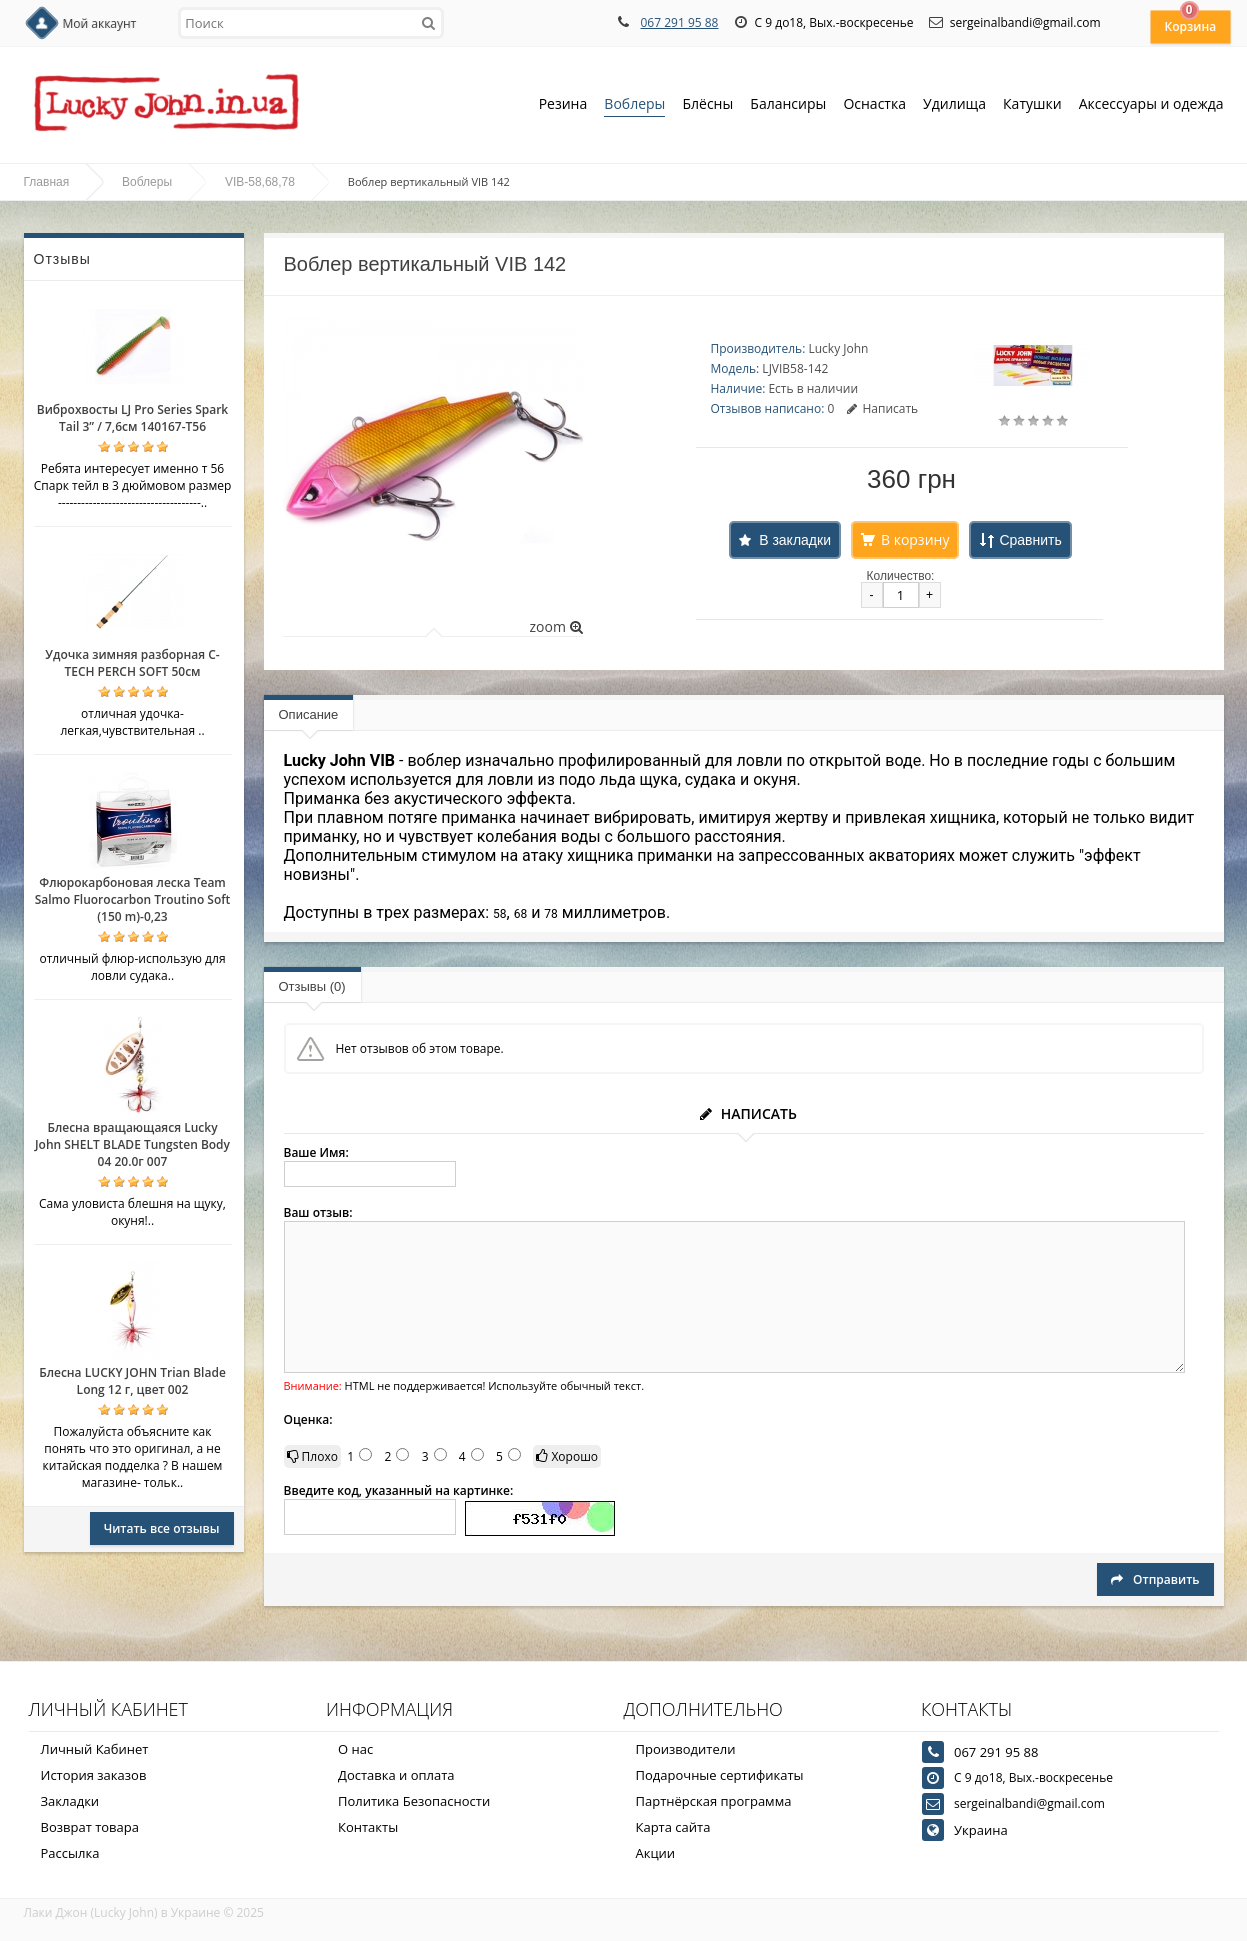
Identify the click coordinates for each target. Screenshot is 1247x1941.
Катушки (1032, 105)
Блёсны (707, 105)
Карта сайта (673, 1827)
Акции (656, 1853)
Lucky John (838, 348)
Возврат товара (90, 1827)
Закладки (70, 1801)
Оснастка (874, 105)
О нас (355, 1749)
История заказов (94, 1775)
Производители (686, 1749)
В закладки (795, 540)
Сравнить (1030, 540)
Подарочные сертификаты (720, 1775)
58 (500, 914)
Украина (981, 1830)
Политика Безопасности (414, 1801)
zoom (555, 626)
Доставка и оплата (396, 1775)
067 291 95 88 (679, 22)
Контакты (368, 1827)
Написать (882, 408)
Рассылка (70, 1853)
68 (521, 914)
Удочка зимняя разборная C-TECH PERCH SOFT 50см (132, 663)
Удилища (954, 105)
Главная (47, 182)
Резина (563, 105)
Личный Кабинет (95, 1749)
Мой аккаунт (100, 23)
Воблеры (634, 105)
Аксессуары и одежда (1151, 103)
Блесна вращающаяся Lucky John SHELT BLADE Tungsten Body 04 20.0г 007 (132, 1144)
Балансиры (788, 105)
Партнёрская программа (714, 1801)
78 (551, 914)
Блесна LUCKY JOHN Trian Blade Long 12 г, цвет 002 (132, 1381)
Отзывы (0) (312, 986)
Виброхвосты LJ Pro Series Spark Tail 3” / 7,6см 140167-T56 (132, 418)
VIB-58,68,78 (260, 182)
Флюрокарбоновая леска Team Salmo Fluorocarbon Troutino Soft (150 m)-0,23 (133, 899)
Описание (309, 714)
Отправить (1155, 1579)
